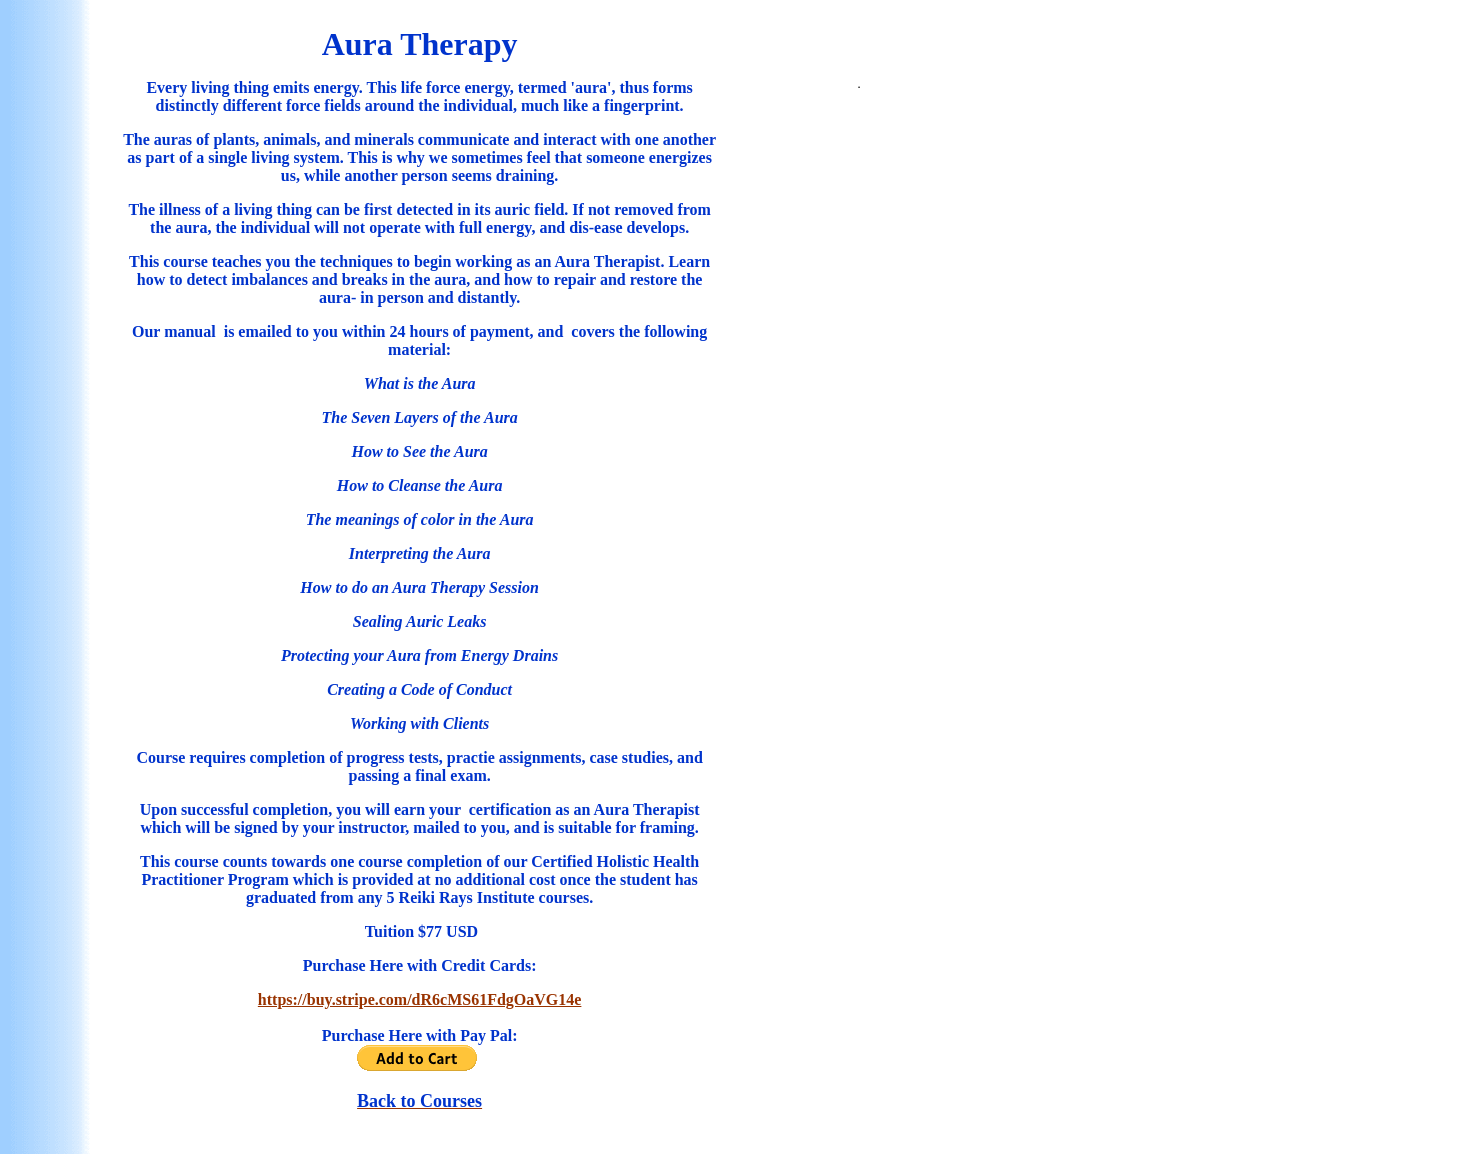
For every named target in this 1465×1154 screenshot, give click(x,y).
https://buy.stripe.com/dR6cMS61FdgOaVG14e (420, 999)
